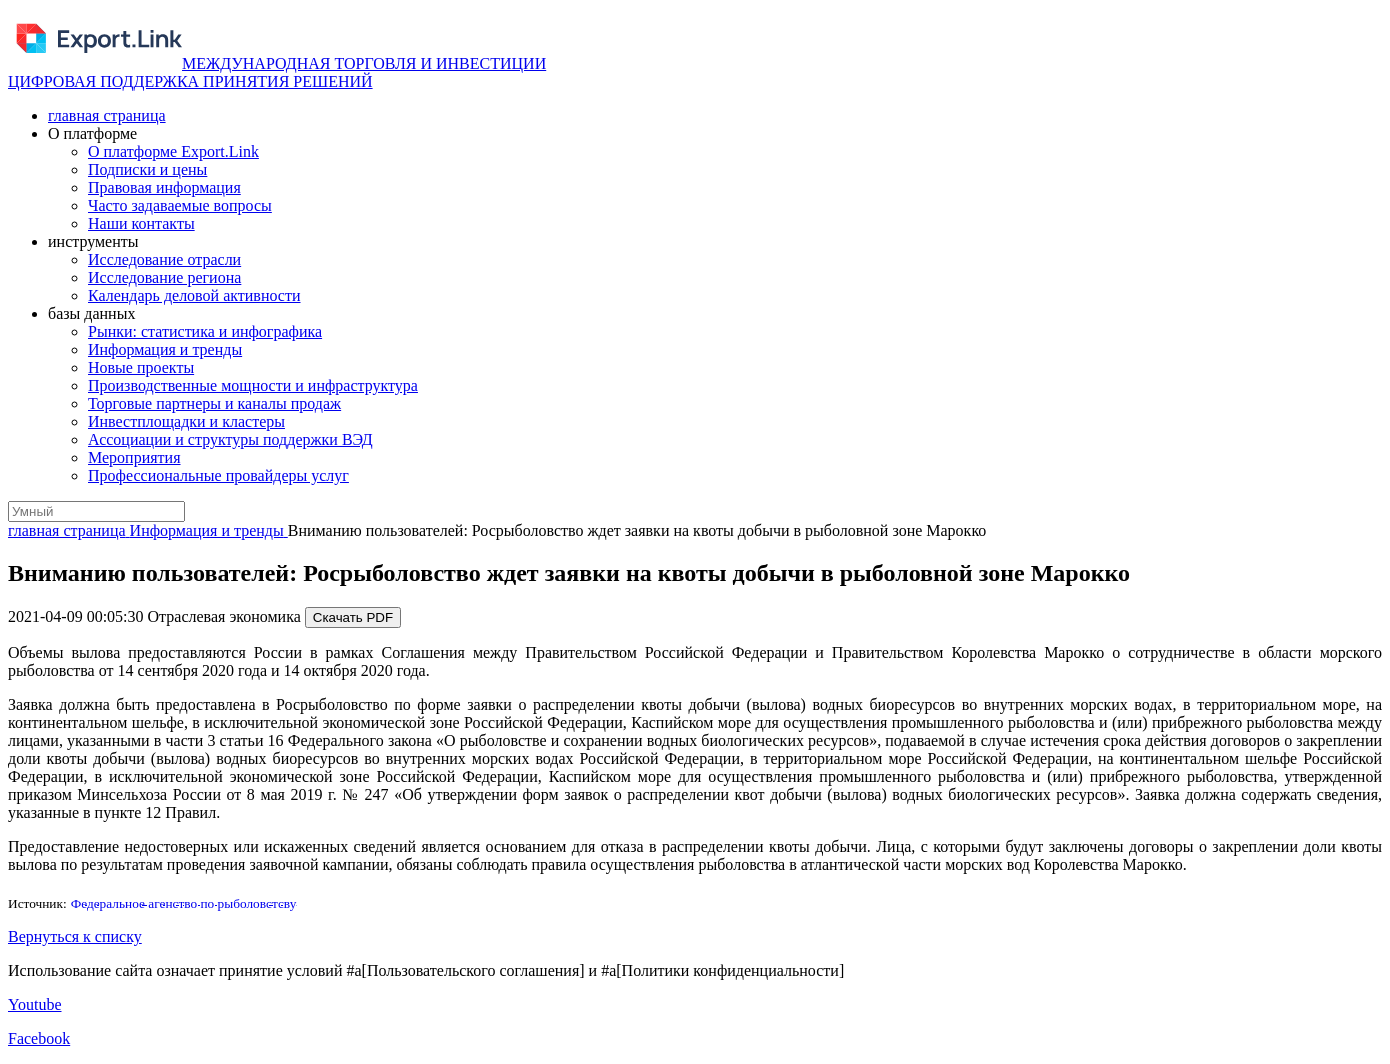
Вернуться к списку (75, 936)
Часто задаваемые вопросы (180, 205)
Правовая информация (164, 187)
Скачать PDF (353, 617)
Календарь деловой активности (194, 295)
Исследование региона (164, 277)
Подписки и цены (147, 169)
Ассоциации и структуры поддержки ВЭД (230, 439)
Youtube (35, 1004)
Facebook (39, 1038)
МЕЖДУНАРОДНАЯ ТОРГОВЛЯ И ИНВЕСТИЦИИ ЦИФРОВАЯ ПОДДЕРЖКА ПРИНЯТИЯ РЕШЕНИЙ (277, 72)
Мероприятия (134, 457)
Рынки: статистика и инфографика (205, 331)
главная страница (107, 115)
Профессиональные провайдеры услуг (218, 475)
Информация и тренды (165, 349)
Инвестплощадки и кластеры (186, 421)
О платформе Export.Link (173, 151)
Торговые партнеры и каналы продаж (214, 403)
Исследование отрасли (164, 259)
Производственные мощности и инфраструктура (253, 385)
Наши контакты (141, 223)
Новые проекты (141, 367)
